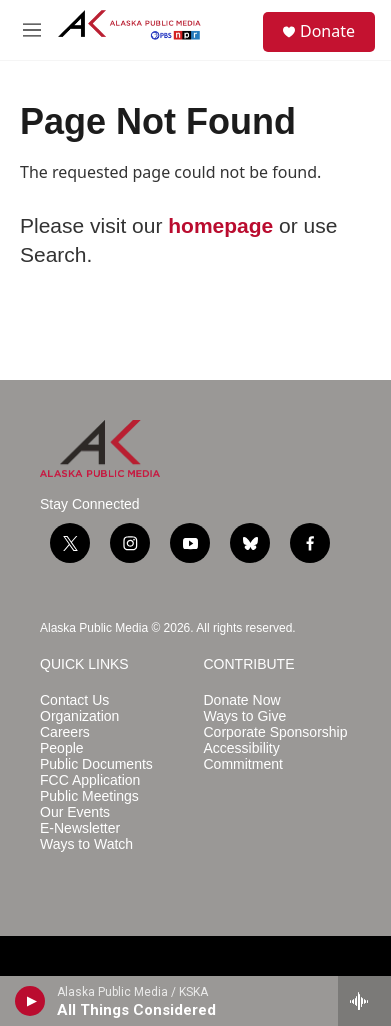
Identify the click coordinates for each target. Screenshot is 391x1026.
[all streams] (364, 1001)
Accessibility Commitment (243, 756)
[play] (30, 1001)
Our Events (75, 812)
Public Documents (96, 764)
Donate (327, 31)
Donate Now (242, 700)
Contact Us (74, 700)
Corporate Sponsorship (276, 732)
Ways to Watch (86, 844)
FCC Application (90, 780)
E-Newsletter (80, 828)
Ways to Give (245, 716)
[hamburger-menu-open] (32, 30)
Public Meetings (89, 796)
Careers (65, 732)
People (62, 748)
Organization (79, 716)
